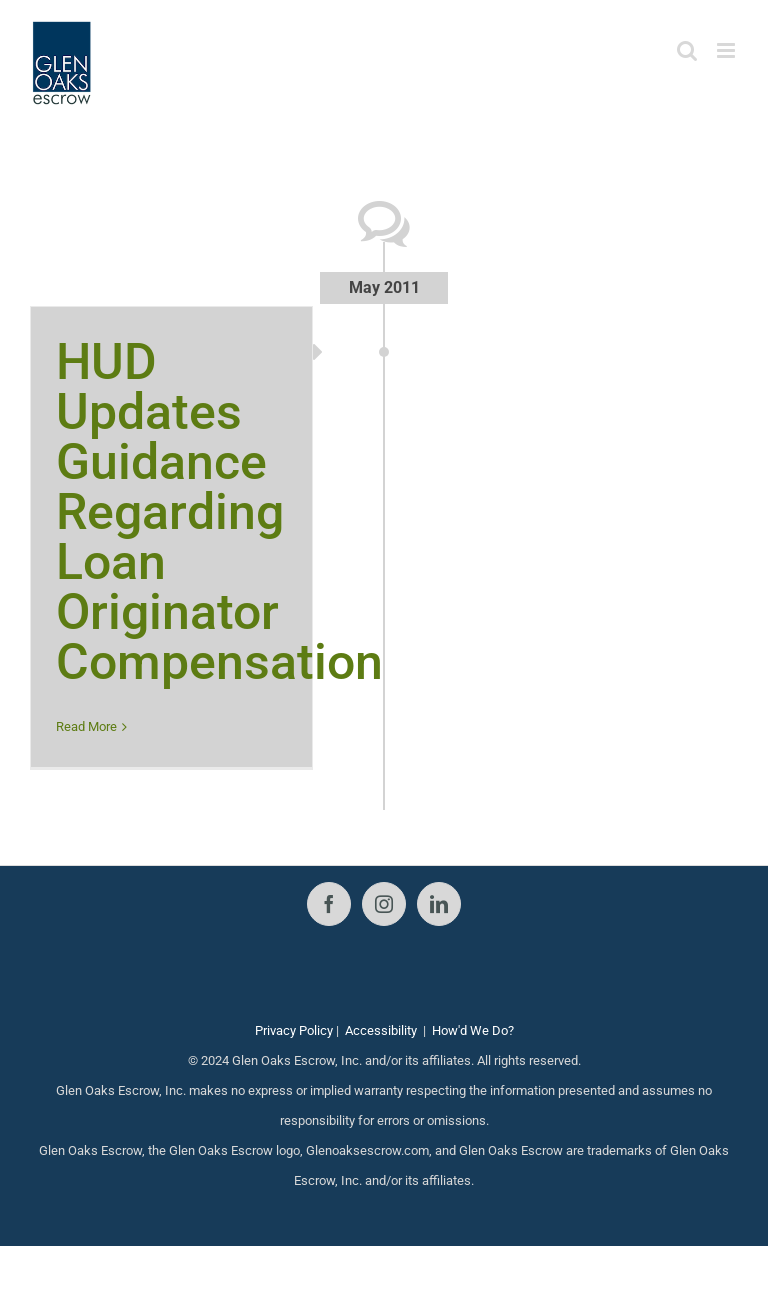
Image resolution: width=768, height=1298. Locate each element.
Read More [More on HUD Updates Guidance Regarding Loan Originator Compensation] (86, 726)
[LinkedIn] (439, 904)
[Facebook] (329, 904)
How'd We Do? (473, 1030)
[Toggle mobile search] (687, 50)
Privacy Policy (294, 1030)
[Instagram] (384, 904)
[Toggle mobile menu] (727, 50)
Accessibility (381, 1030)
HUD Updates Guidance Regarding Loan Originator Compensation (219, 512)
